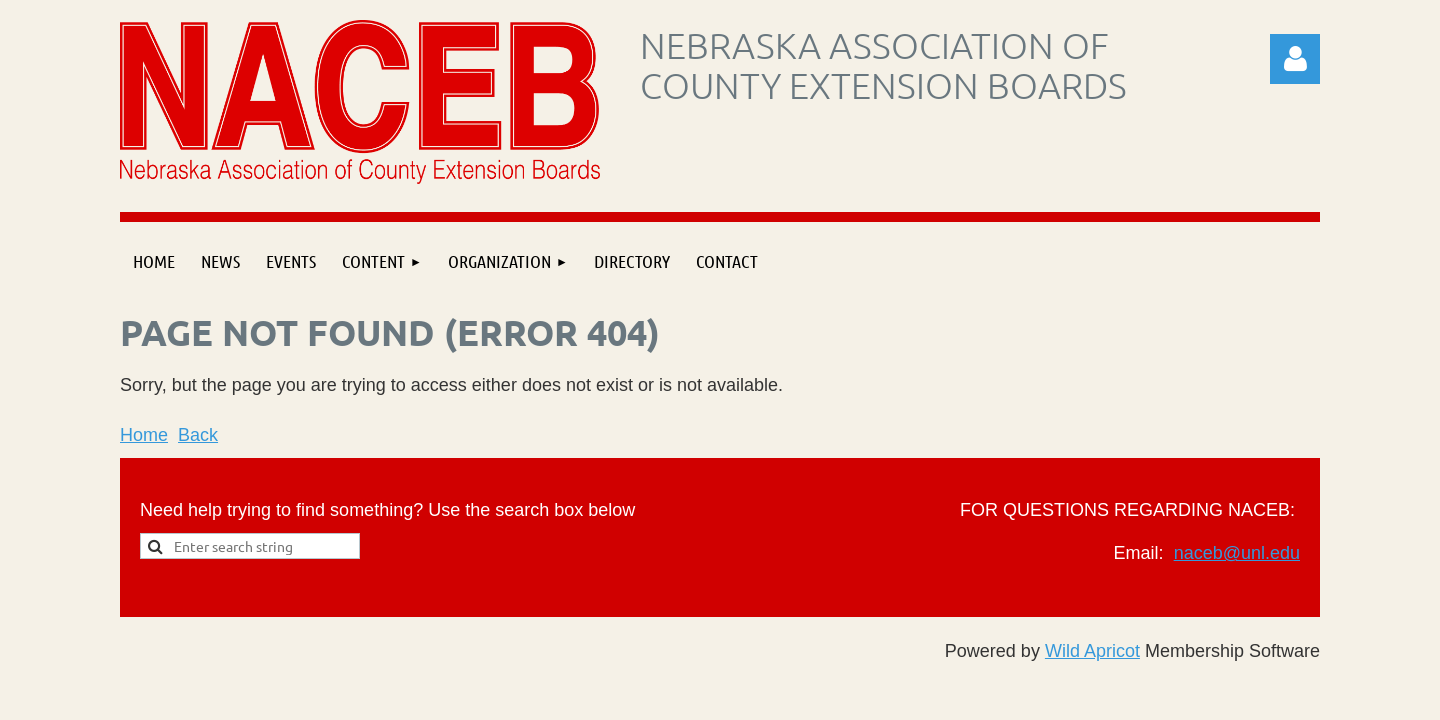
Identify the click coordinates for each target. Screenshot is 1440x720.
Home (144, 435)
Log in (1295, 59)
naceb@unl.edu (1237, 553)
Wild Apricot (1092, 651)
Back (198, 435)
